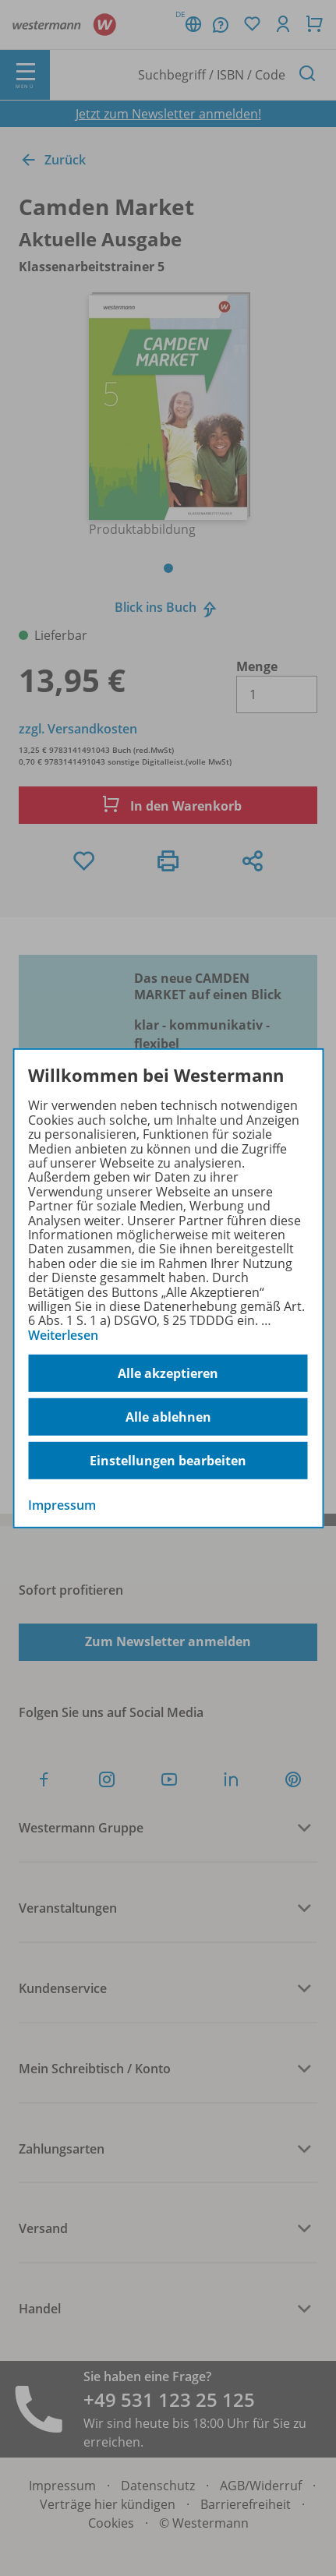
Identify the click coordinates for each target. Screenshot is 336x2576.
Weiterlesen (63, 1335)
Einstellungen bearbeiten (168, 1460)
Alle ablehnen (168, 1417)
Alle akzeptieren (168, 1373)
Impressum (62, 1505)
